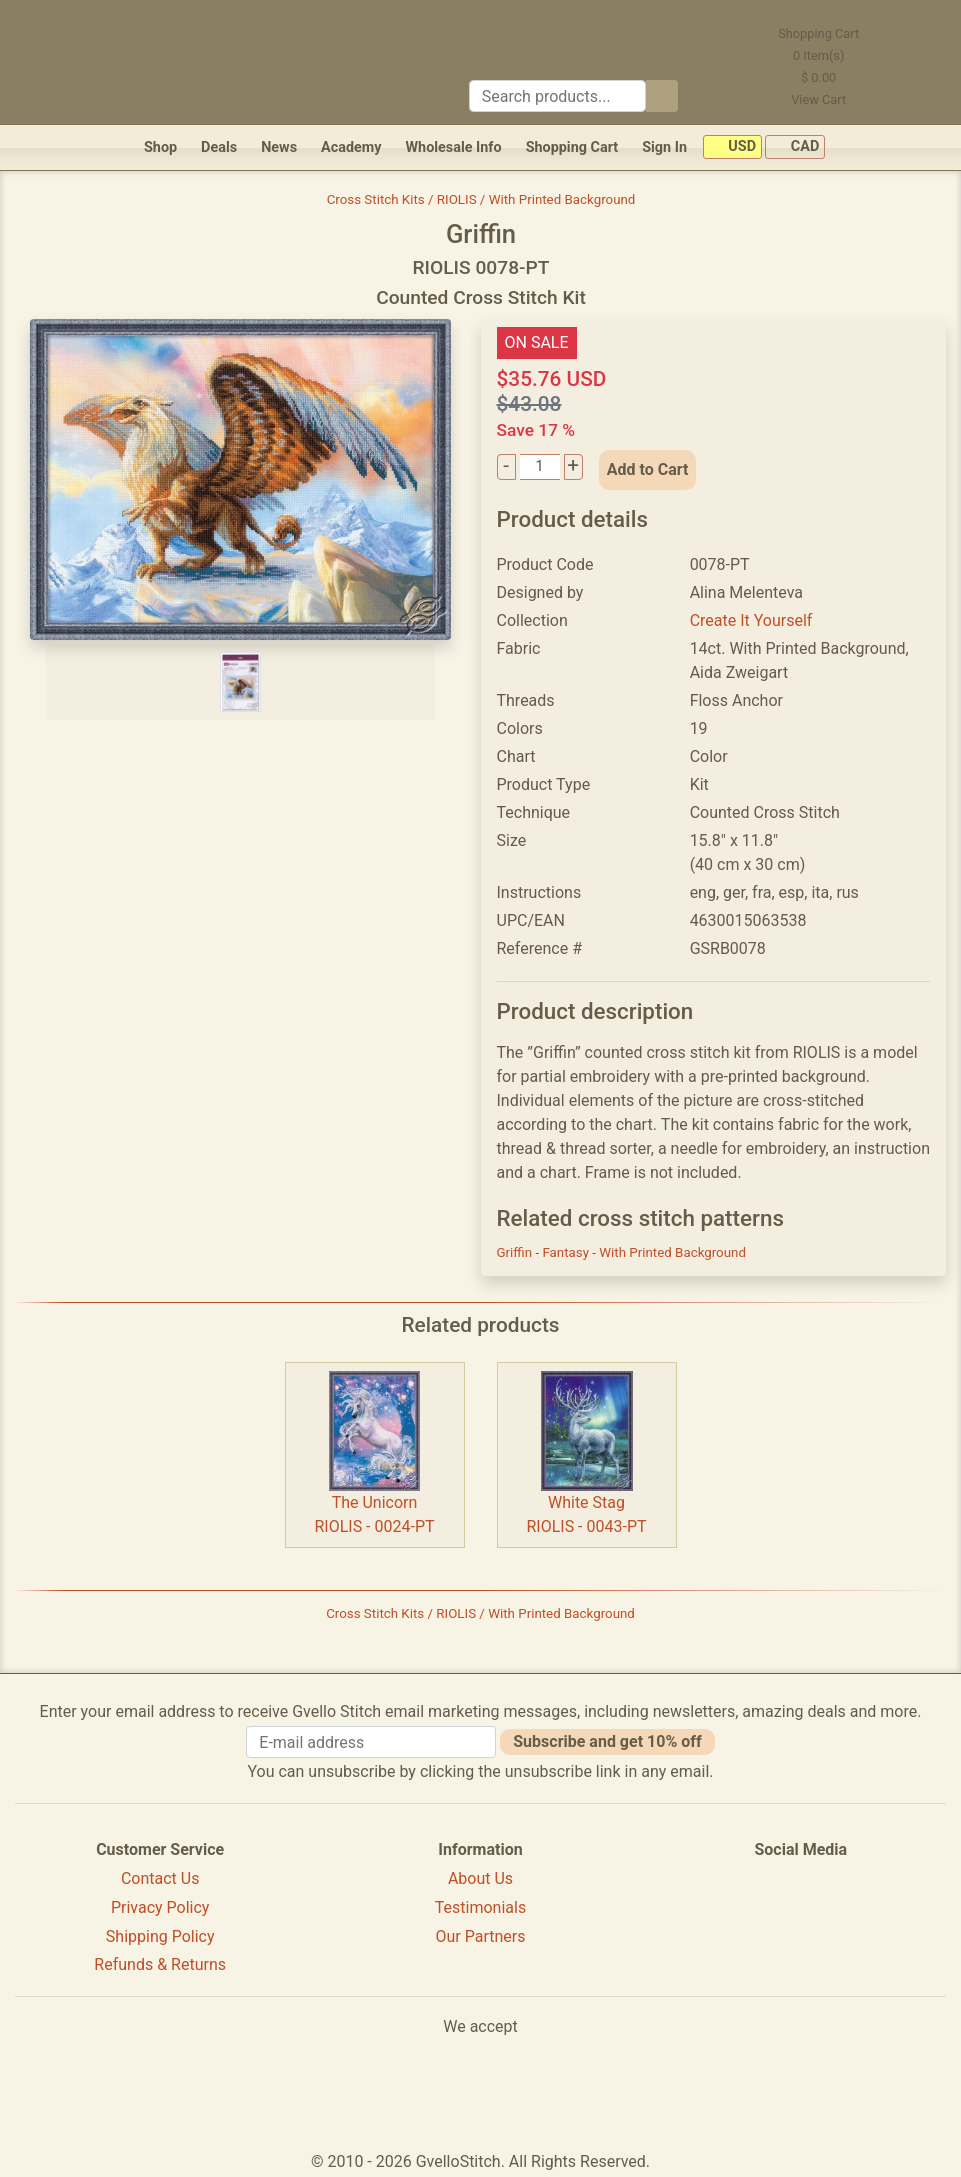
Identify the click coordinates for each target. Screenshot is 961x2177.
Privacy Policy (160, 1907)
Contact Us (160, 1878)
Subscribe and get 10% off (607, 1741)
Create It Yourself (751, 620)
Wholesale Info (453, 147)
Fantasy (567, 1252)
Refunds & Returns (160, 1964)
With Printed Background (672, 1252)
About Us (480, 1878)
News (279, 147)
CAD (795, 147)
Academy (351, 147)
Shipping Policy (160, 1936)
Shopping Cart (572, 147)
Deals (219, 147)
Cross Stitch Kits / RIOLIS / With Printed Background (481, 199)
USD (732, 147)
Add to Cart (648, 469)
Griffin (516, 1252)
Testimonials (480, 1907)
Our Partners (481, 1936)
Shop (160, 147)
